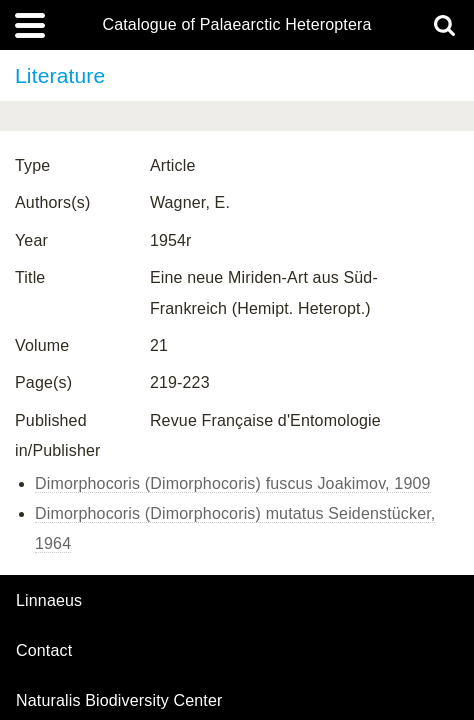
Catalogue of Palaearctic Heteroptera (236, 25)
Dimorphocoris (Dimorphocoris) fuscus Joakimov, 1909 (233, 483)
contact (44, 650)
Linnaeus (49, 601)
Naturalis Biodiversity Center (119, 701)
